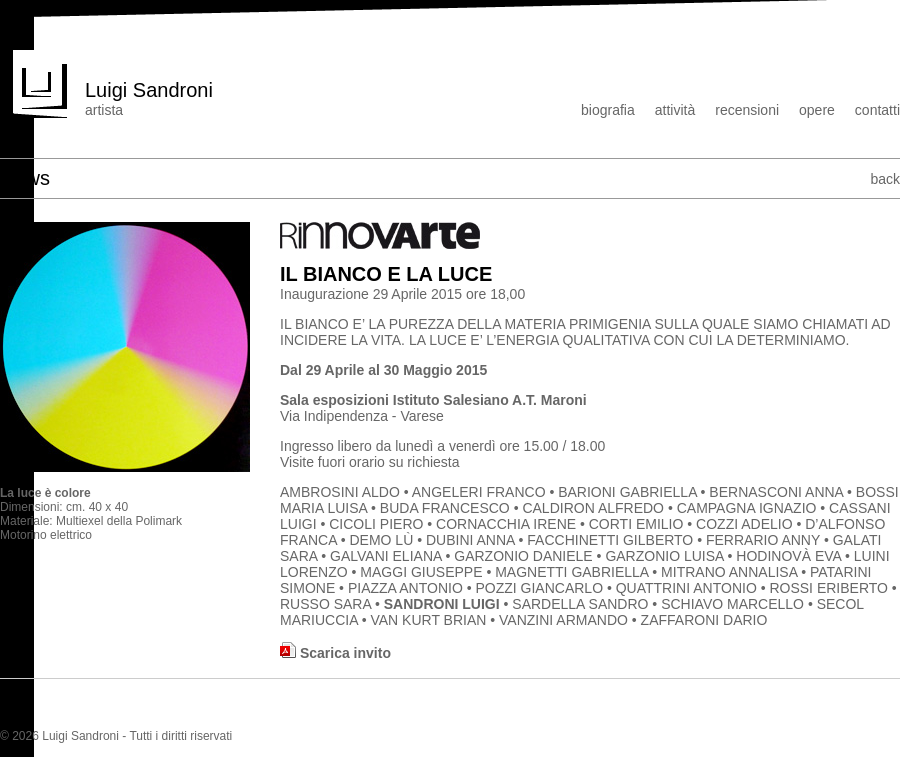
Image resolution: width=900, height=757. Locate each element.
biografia (608, 110)
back (885, 179)
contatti (877, 110)
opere (817, 110)
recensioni (747, 110)
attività (675, 110)
